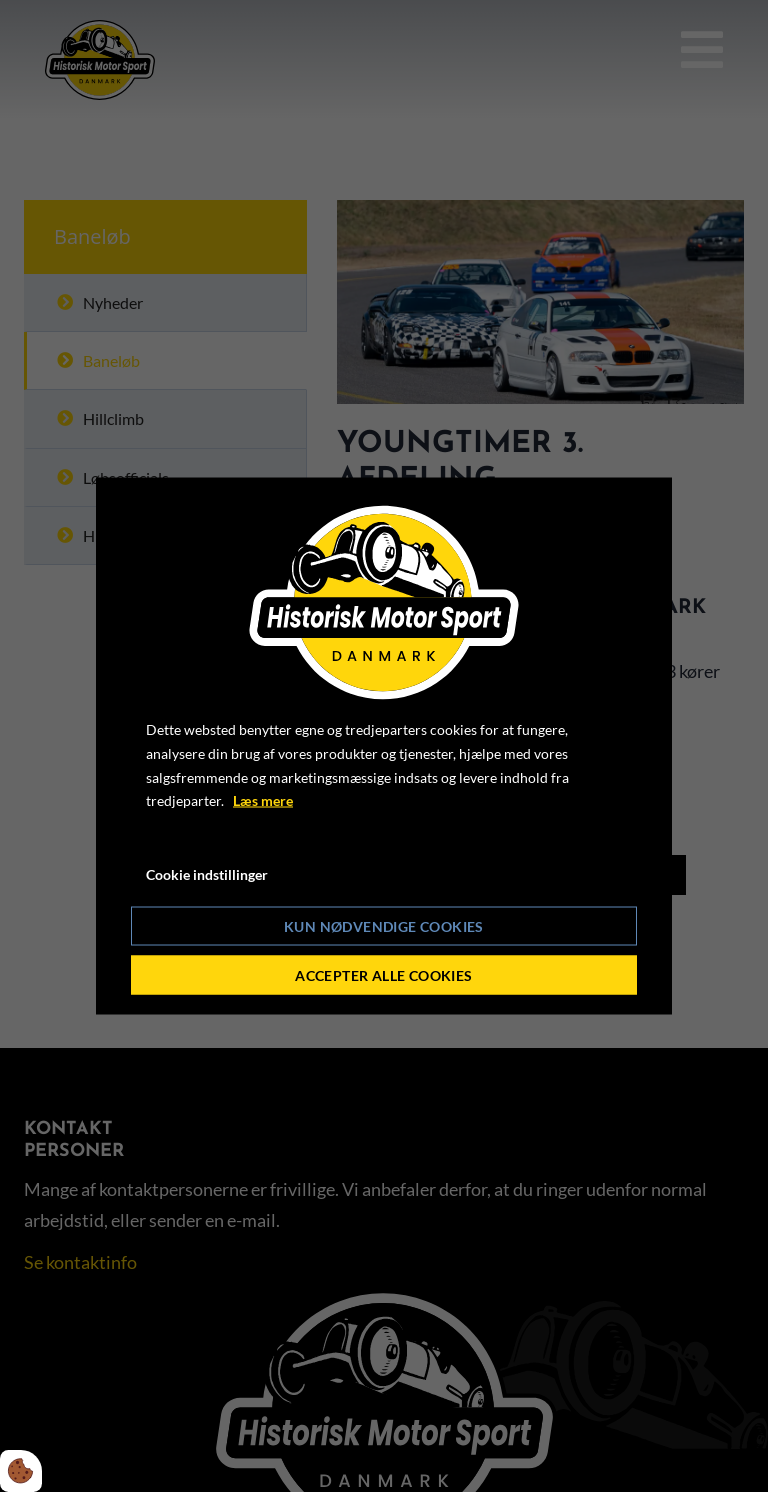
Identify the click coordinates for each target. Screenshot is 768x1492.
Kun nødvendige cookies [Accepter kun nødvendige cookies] (384, 925)
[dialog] (384, 746)
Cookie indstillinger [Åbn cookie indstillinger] (207, 874)
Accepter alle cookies (383, 974)
